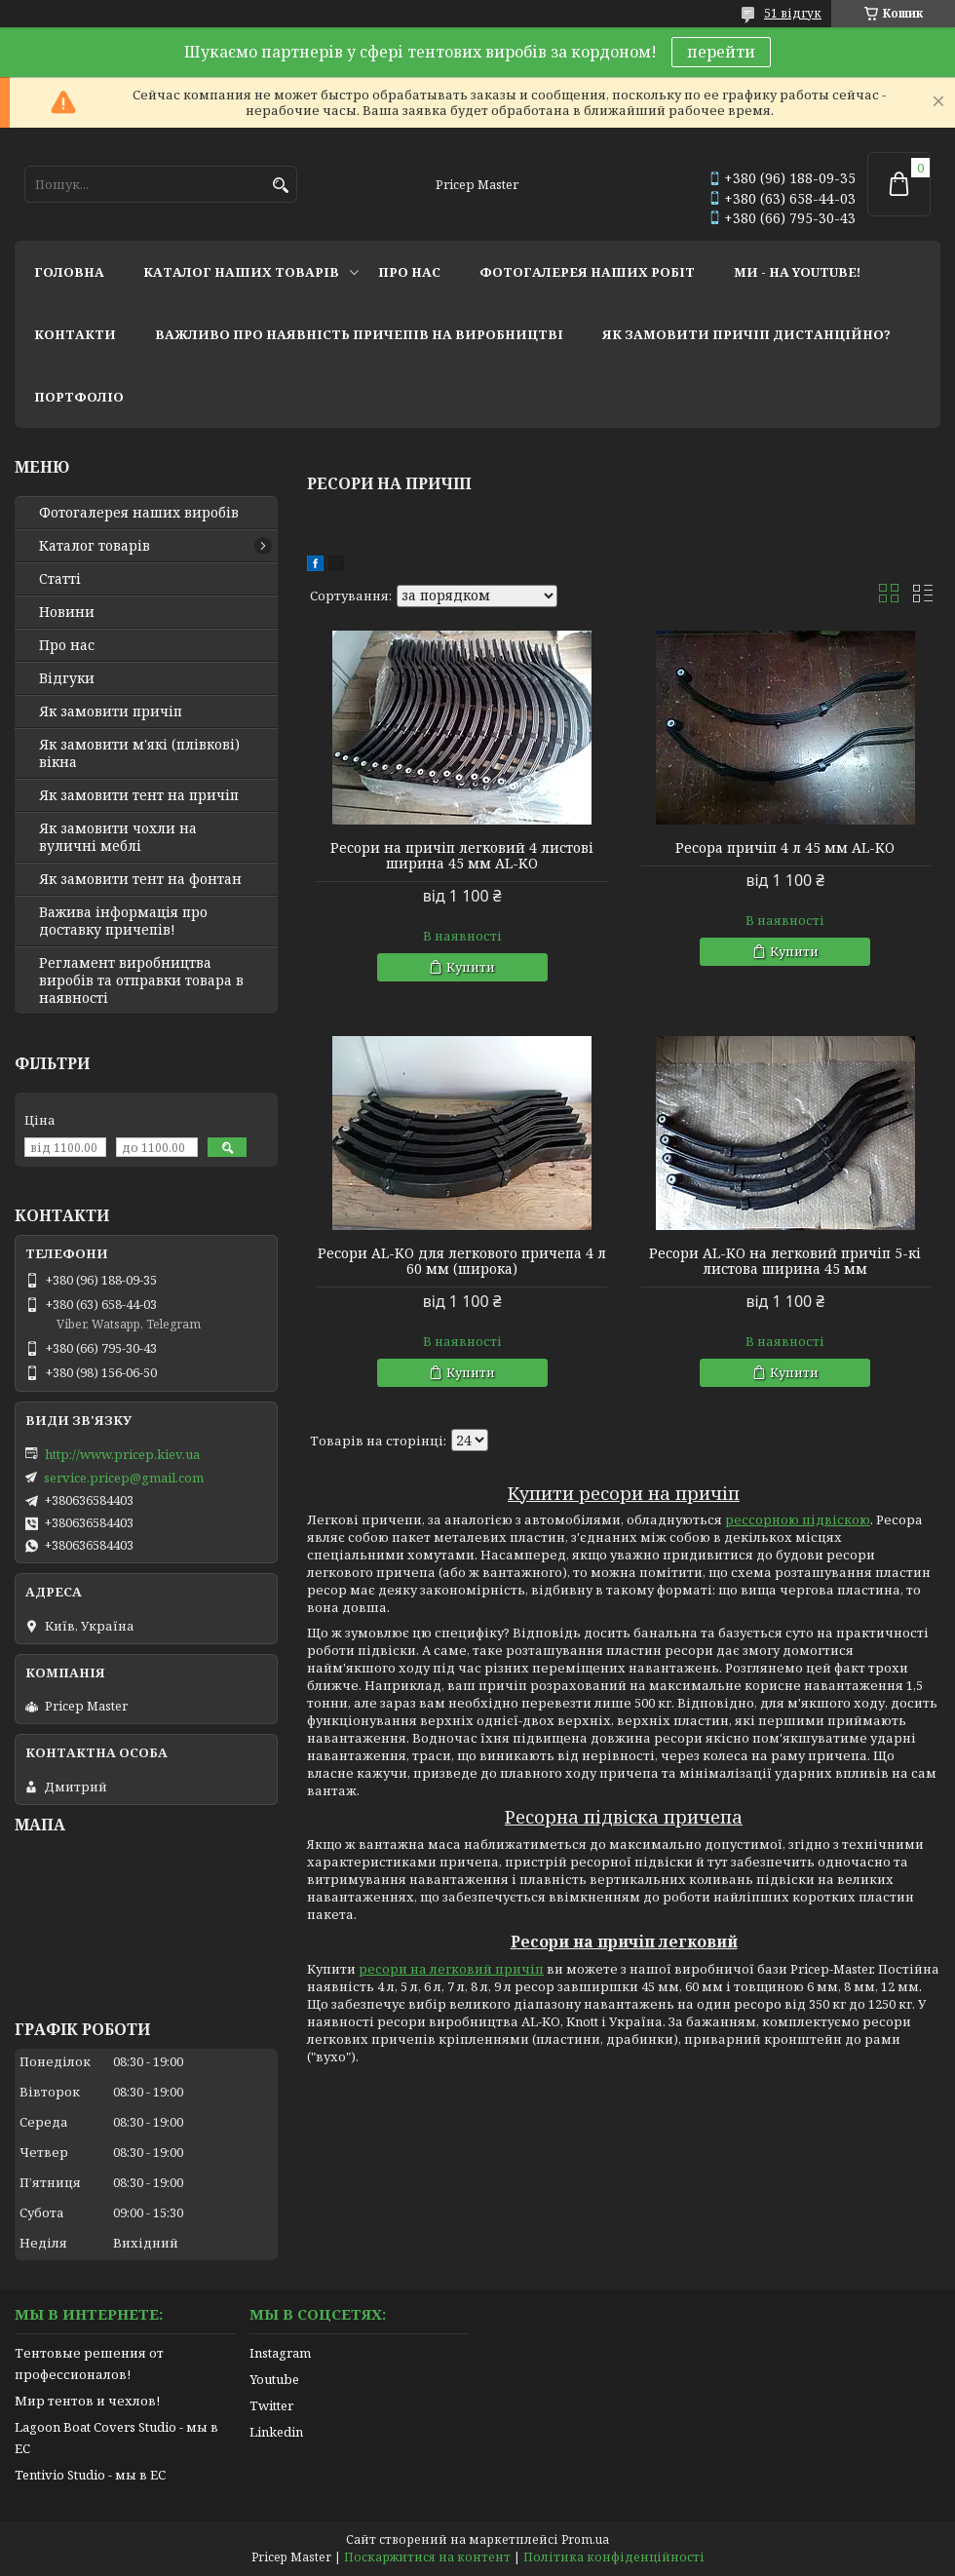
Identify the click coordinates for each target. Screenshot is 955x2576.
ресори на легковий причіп (451, 1969)
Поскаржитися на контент (427, 2557)
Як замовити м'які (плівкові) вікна (139, 753)
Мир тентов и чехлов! (87, 2400)
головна (69, 272)
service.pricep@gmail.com (124, 1477)
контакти (75, 334)
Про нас (67, 645)
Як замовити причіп (110, 711)
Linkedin (276, 2432)
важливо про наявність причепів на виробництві (359, 334)
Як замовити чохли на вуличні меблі (118, 837)
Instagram (280, 2353)
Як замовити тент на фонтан (140, 879)
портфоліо (79, 396)
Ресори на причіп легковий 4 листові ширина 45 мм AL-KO (461, 855)
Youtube (274, 2379)
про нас (409, 272)
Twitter (271, 2405)
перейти (721, 51)
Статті (60, 579)
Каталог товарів (94, 546)
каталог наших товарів (241, 272)
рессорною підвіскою (797, 1519)
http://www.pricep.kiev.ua (122, 1454)
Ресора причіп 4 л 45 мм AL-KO (785, 848)
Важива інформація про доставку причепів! (123, 921)
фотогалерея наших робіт (587, 272)
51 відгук (792, 13)
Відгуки (67, 678)
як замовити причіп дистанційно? (746, 334)
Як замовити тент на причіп (139, 795)
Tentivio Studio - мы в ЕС (90, 2474)
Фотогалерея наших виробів (139, 512)
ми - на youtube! (797, 272)
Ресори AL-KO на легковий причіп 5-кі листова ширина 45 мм (785, 1261)
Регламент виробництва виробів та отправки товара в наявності (141, 980)
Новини (67, 612)
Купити (470, 967)
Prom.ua (585, 2539)
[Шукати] (280, 186)
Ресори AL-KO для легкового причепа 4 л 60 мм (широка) (462, 1261)
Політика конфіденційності (614, 2557)
